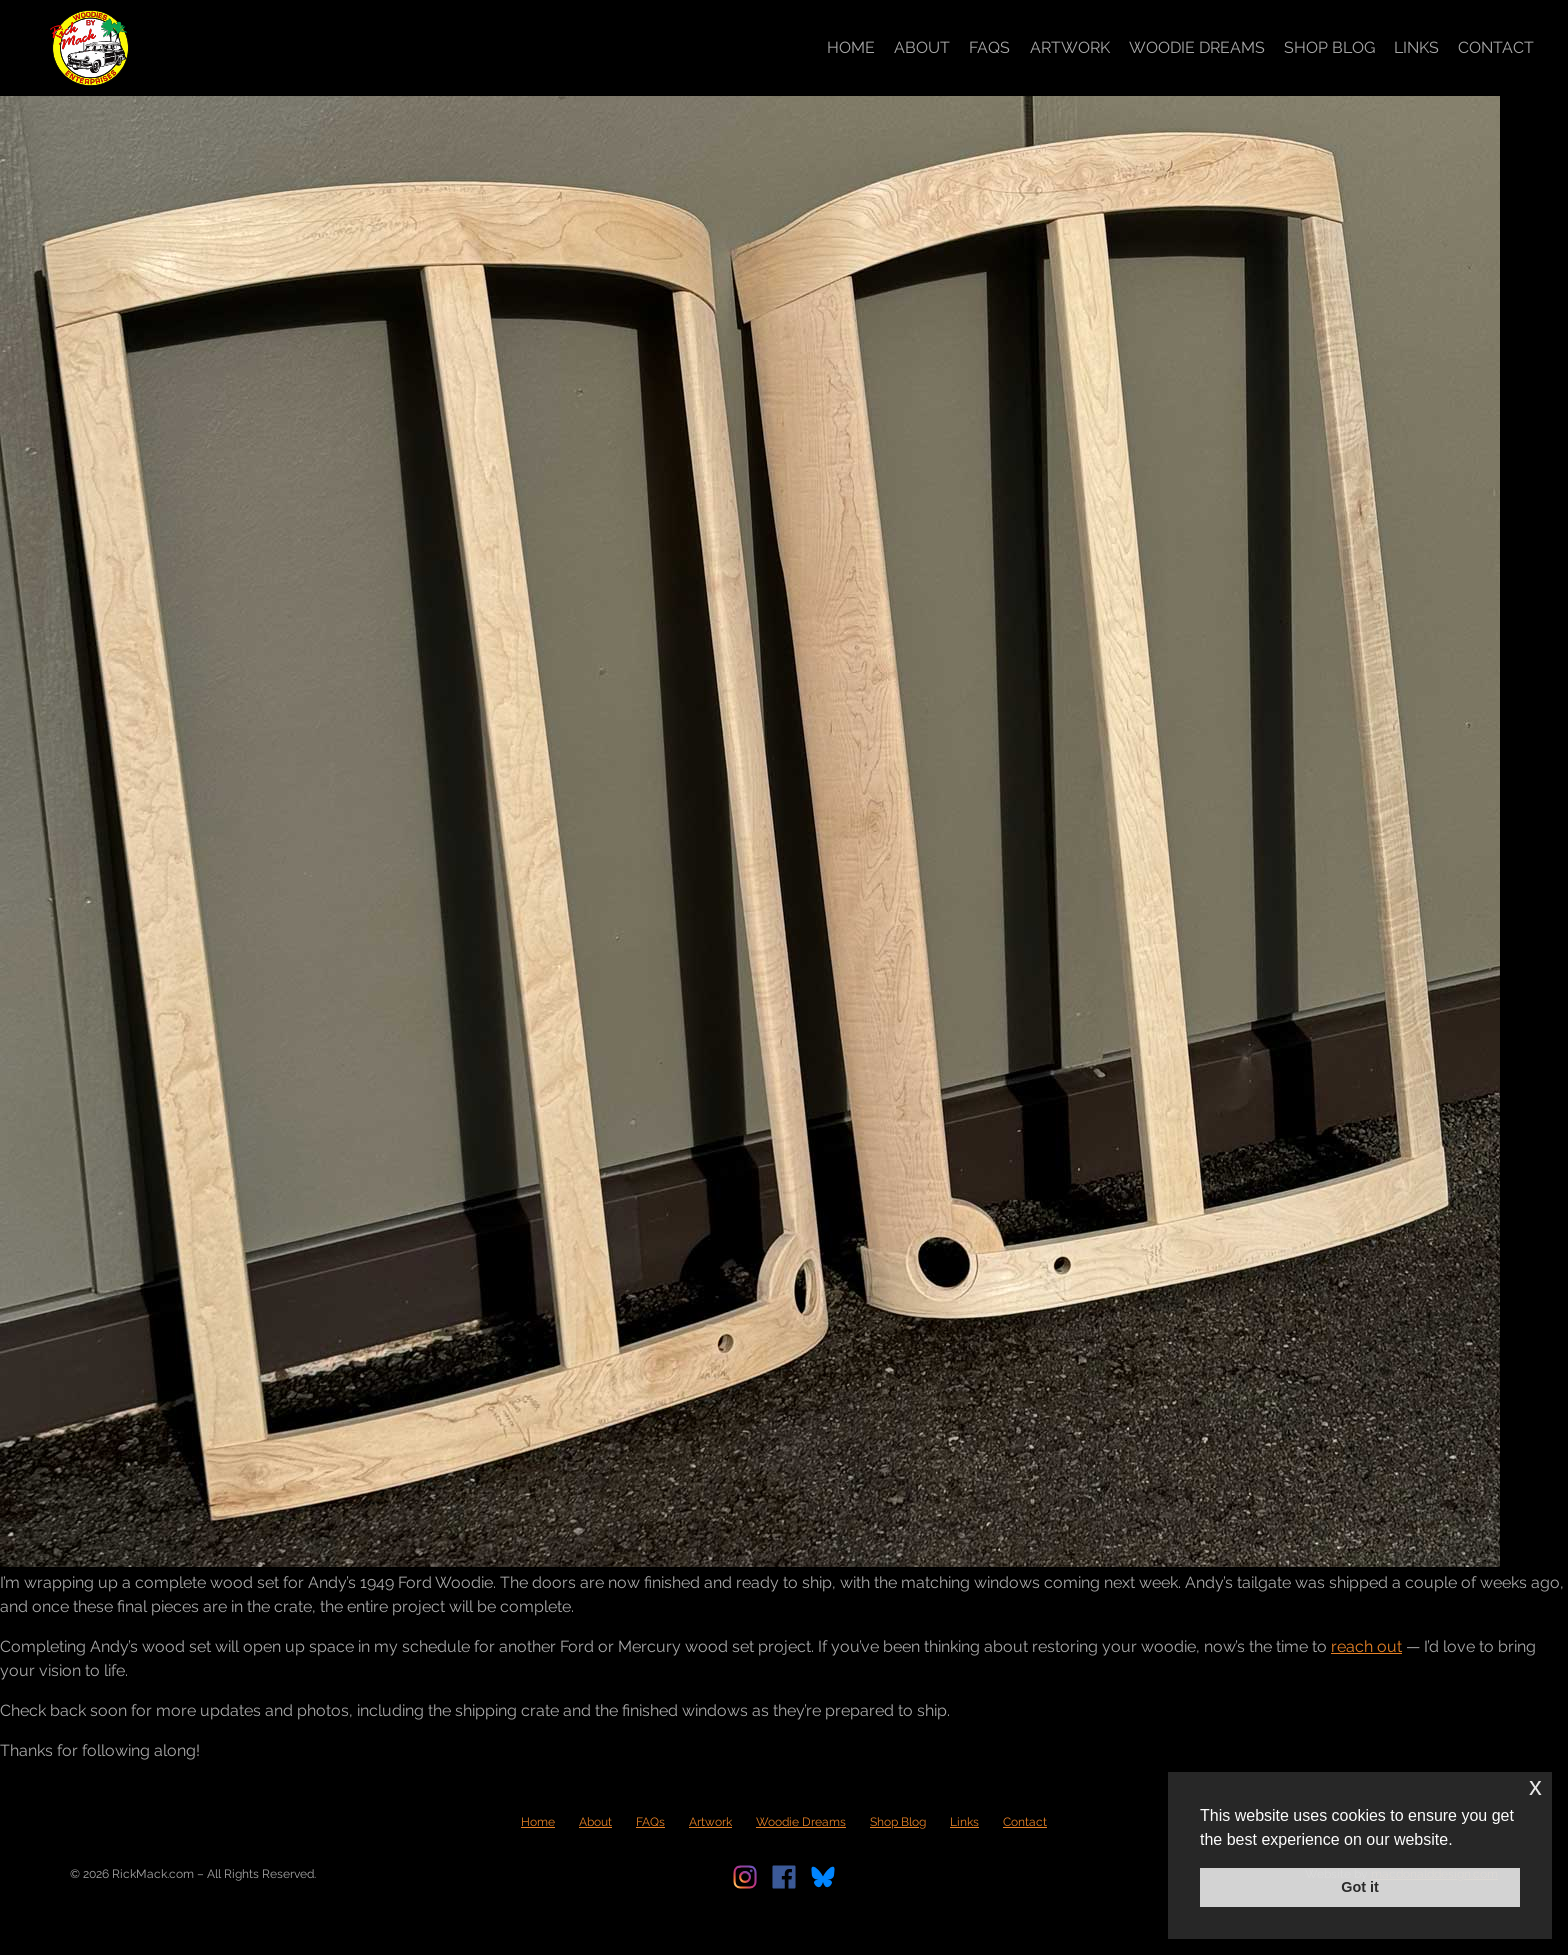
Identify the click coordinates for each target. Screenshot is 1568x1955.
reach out (1366, 1646)
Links (1416, 47)
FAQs (989, 47)
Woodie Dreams (1197, 47)
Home (851, 47)
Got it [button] (1360, 1887)
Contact (1496, 47)
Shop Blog (1329, 47)
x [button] (1535, 1786)
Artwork (1070, 47)
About (922, 47)
